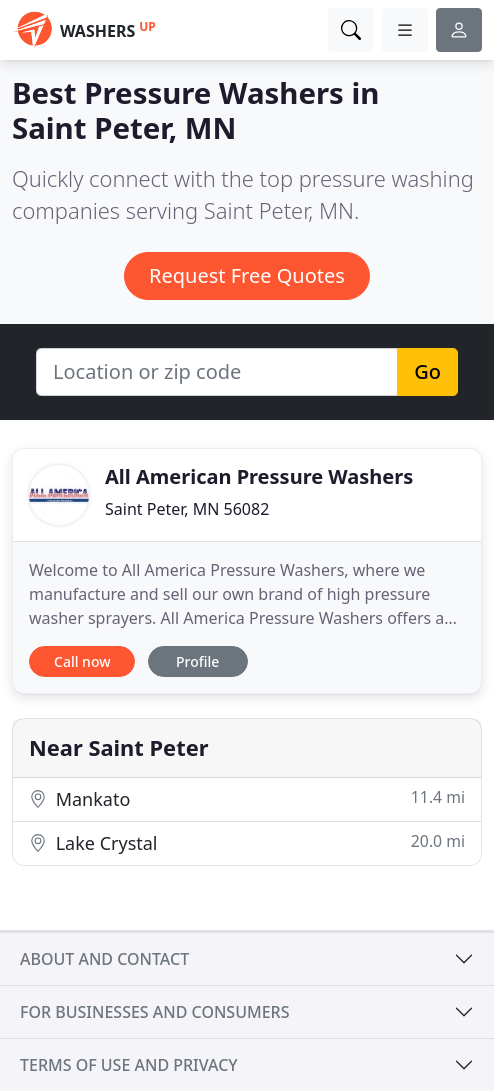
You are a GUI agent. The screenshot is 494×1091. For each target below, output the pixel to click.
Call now (82, 661)
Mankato (247, 798)
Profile (197, 661)
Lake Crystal (247, 842)
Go (427, 371)
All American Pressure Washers (259, 476)
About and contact (104, 959)
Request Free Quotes (247, 275)
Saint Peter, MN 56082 (187, 509)
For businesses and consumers (154, 1012)
